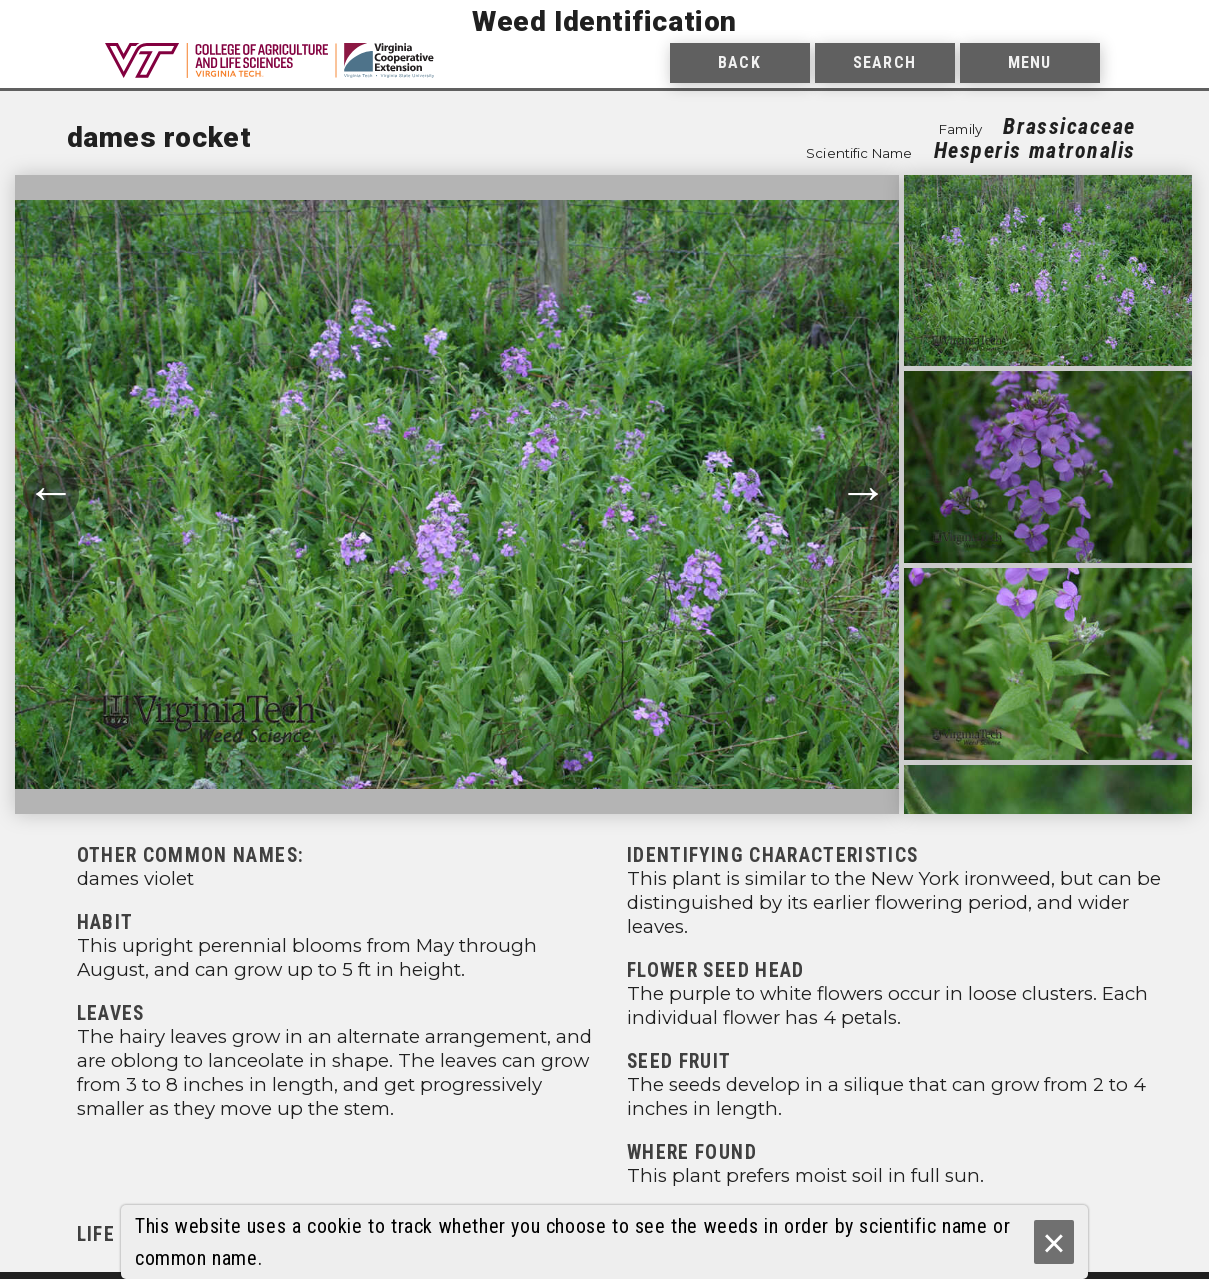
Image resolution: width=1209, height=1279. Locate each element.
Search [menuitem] (884, 62)
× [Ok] (1053, 1242)
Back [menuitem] (739, 62)
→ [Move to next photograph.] (863, 493)
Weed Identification (604, 21)
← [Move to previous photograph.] (51, 493)
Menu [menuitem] (1029, 62)
